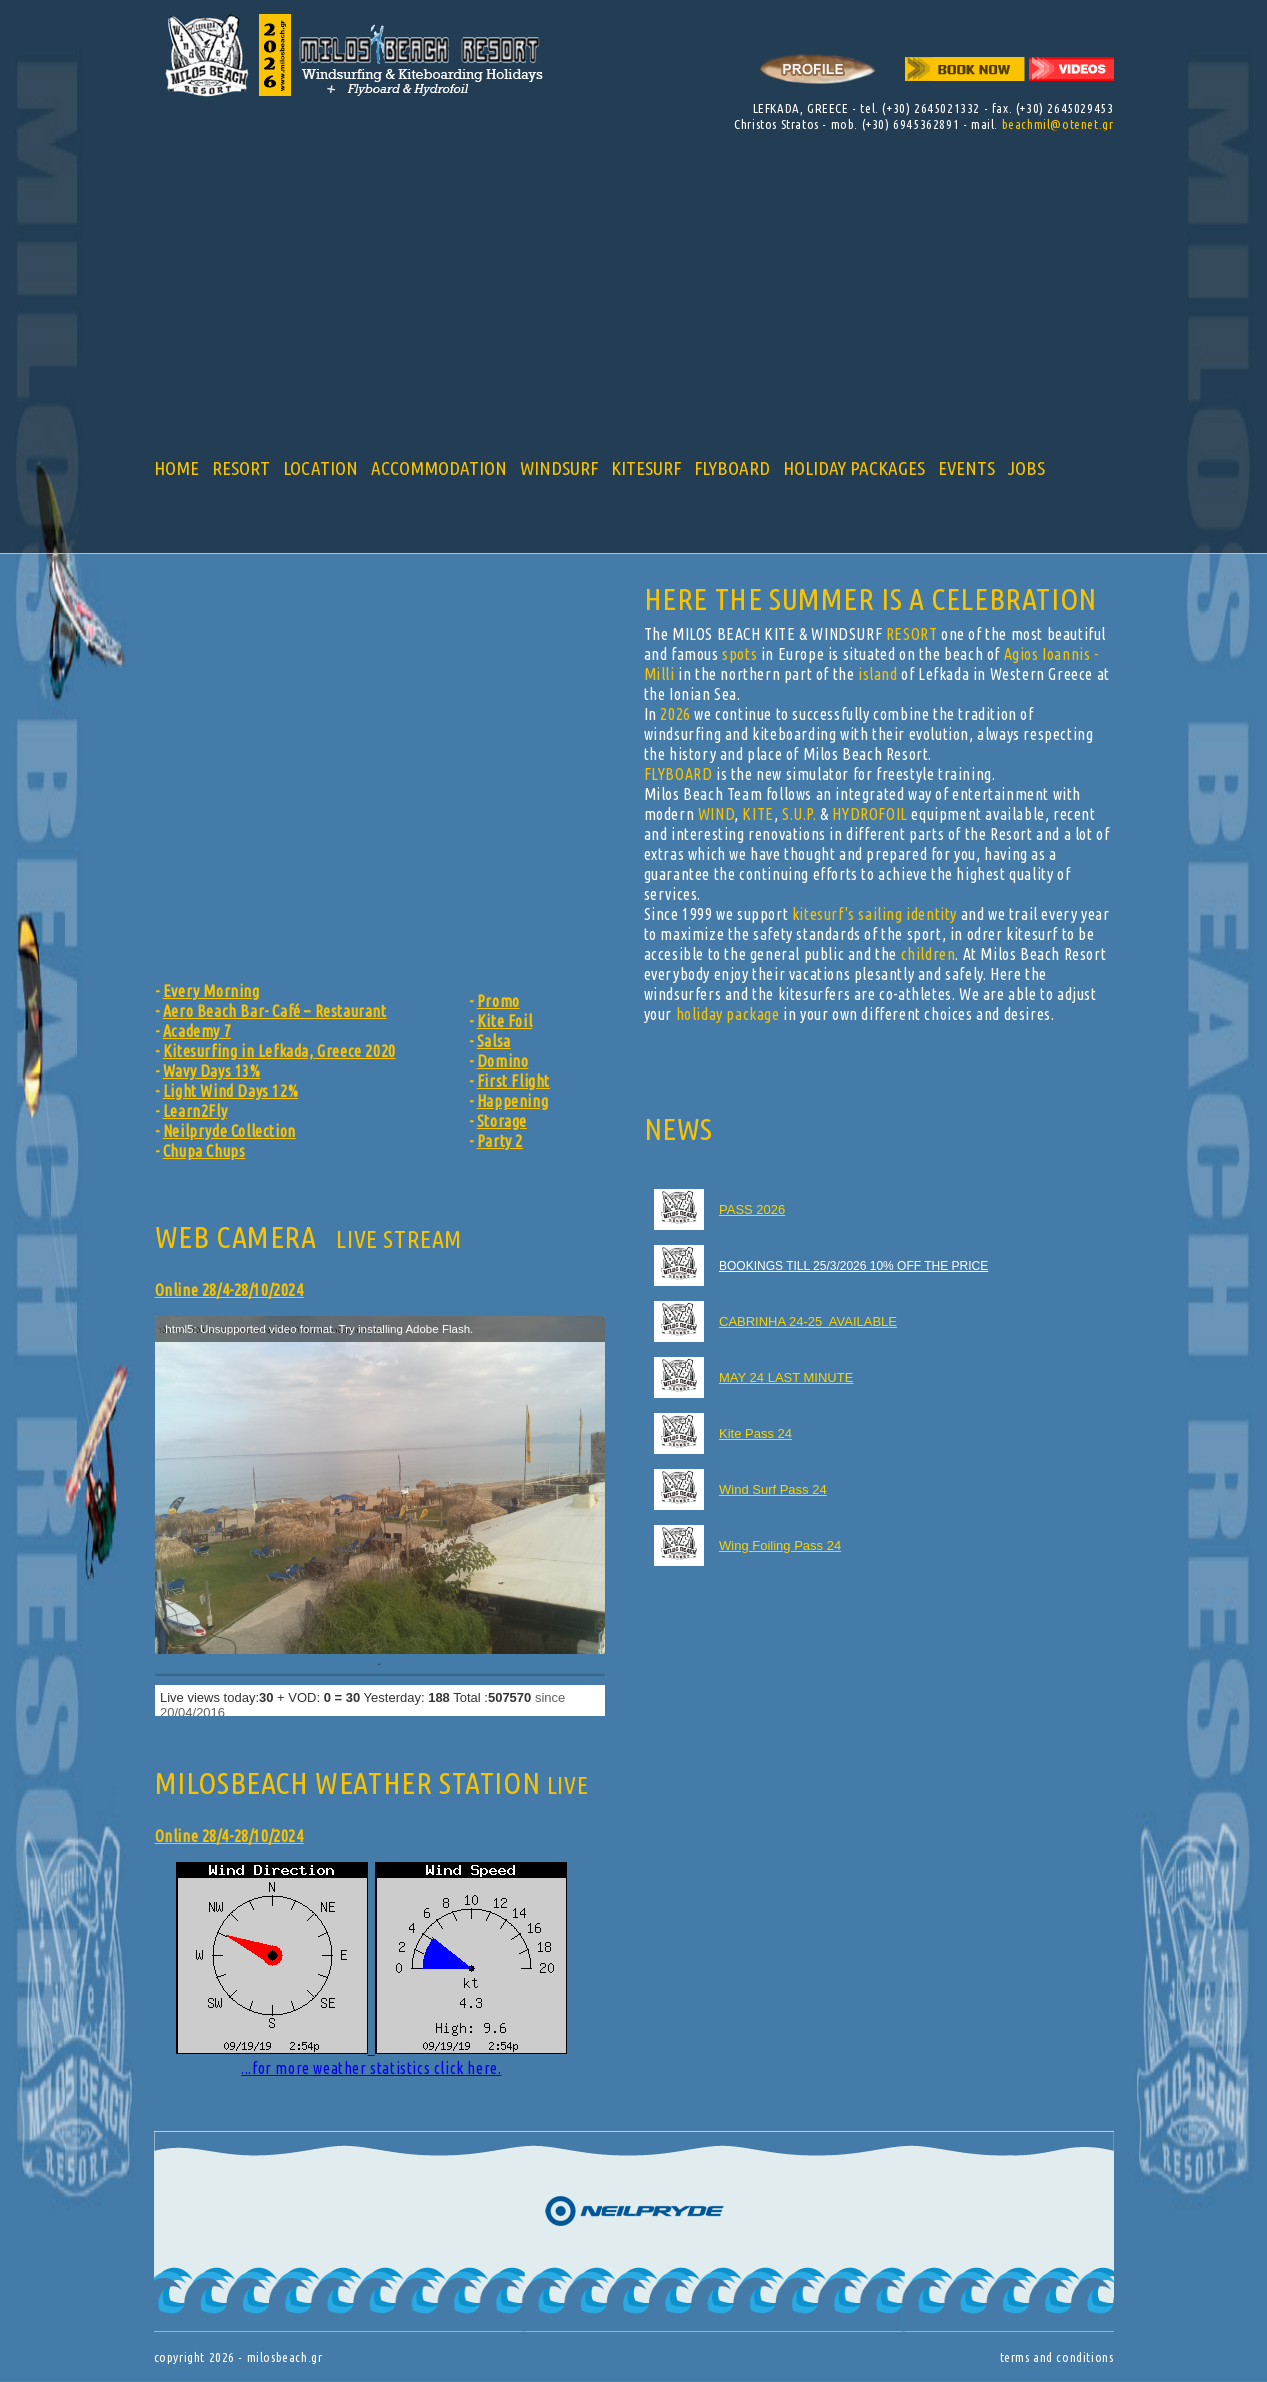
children (928, 954)
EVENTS (966, 468)
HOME (176, 468)
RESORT (241, 468)
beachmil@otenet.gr (1058, 124)
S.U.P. (799, 814)
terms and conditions (1057, 2357)
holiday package (728, 1014)
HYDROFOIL (869, 814)
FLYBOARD (732, 468)
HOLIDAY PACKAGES (854, 468)
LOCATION (320, 468)
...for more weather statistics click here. (372, 1969)
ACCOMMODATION (439, 468)
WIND (716, 814)
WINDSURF (559, 468)
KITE (757, 814)
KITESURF (646, 468)
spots (739, 654)
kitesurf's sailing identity (874, 914)
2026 (675, 714)
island (878, 674)
